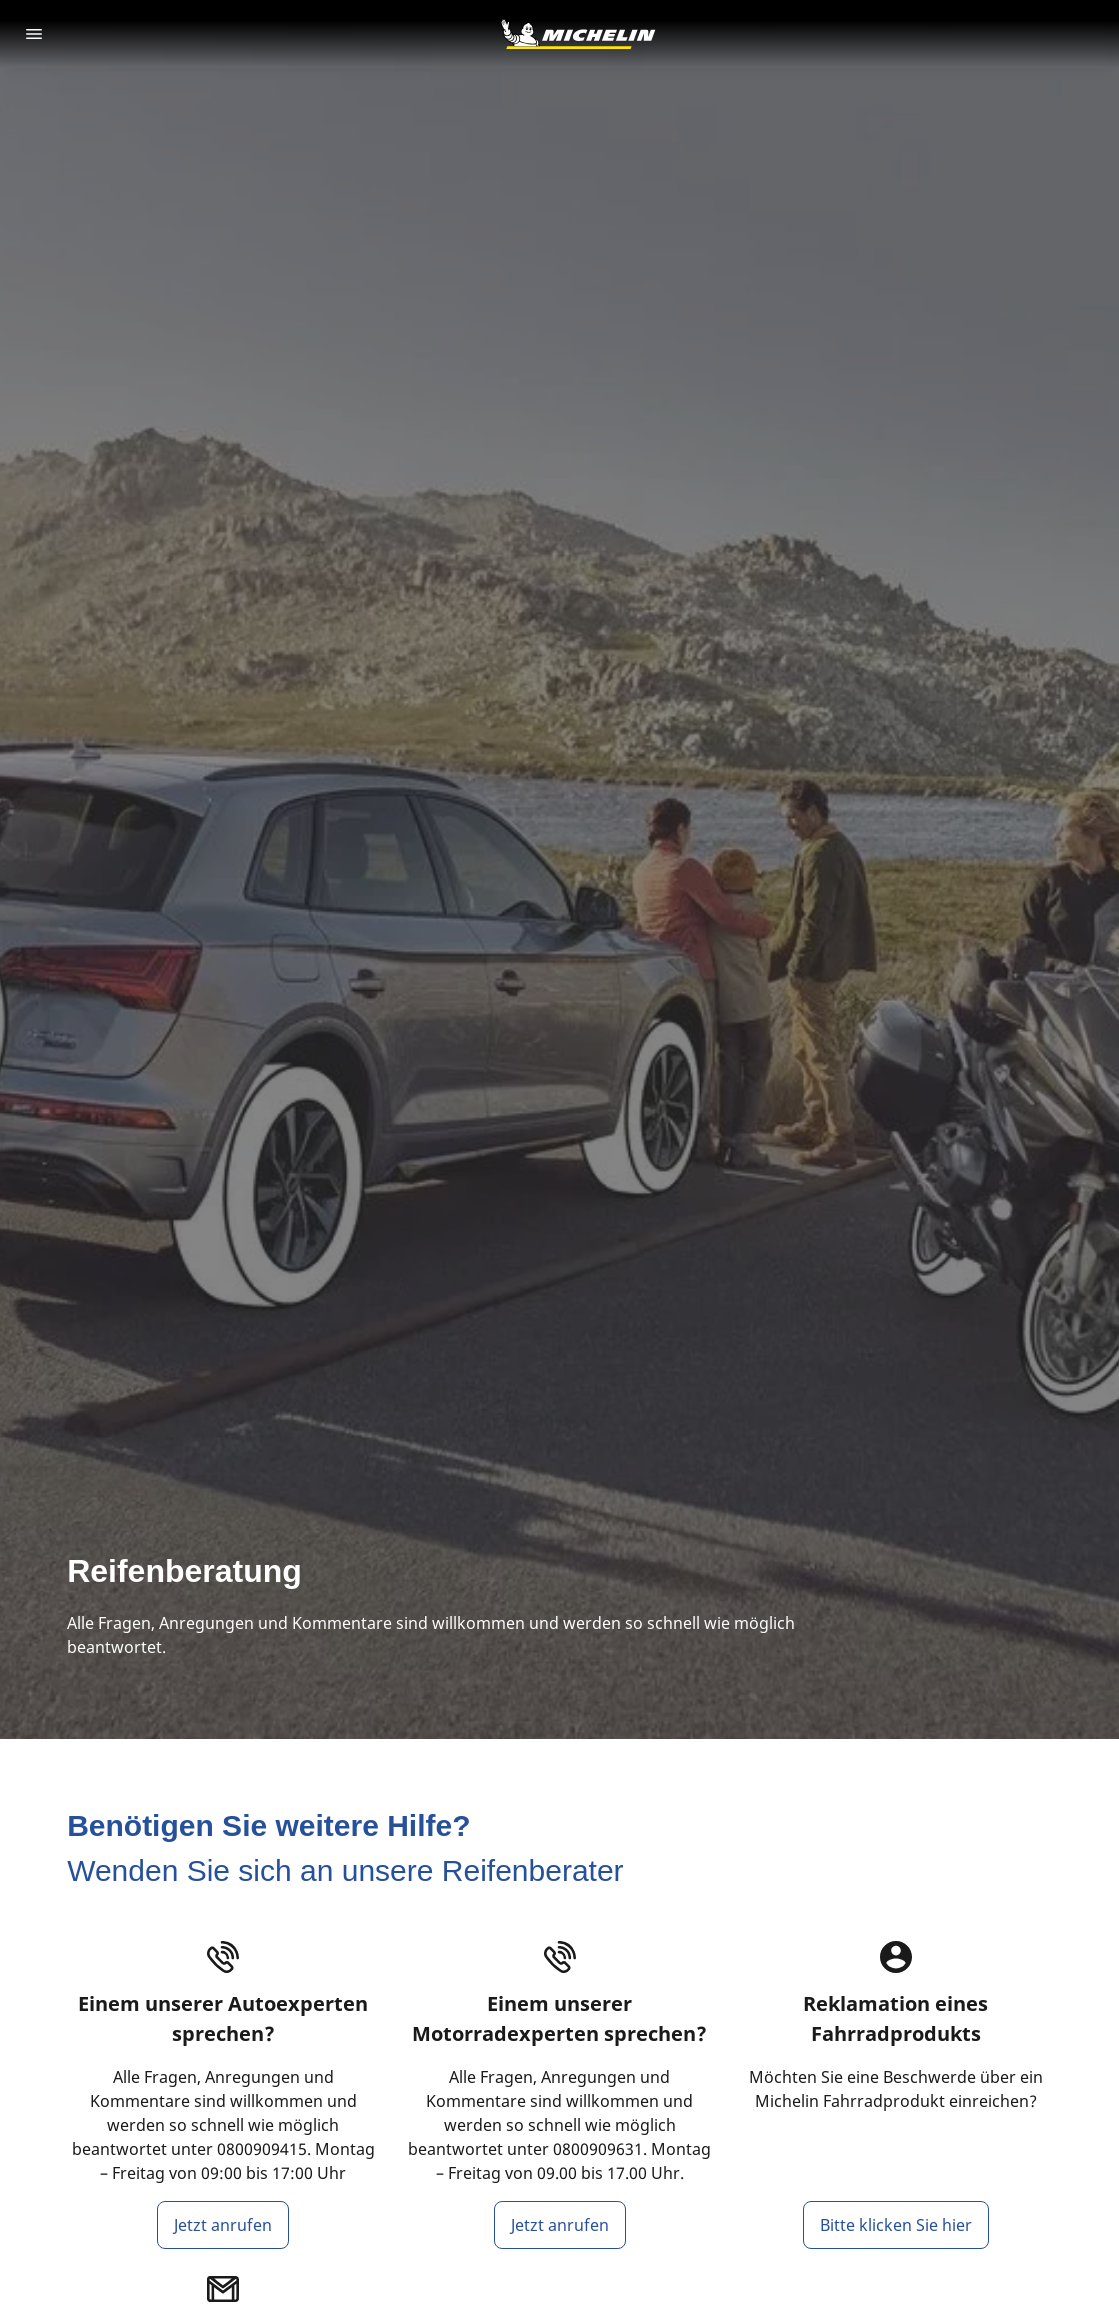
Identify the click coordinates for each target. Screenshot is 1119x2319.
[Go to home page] (578, 34)
